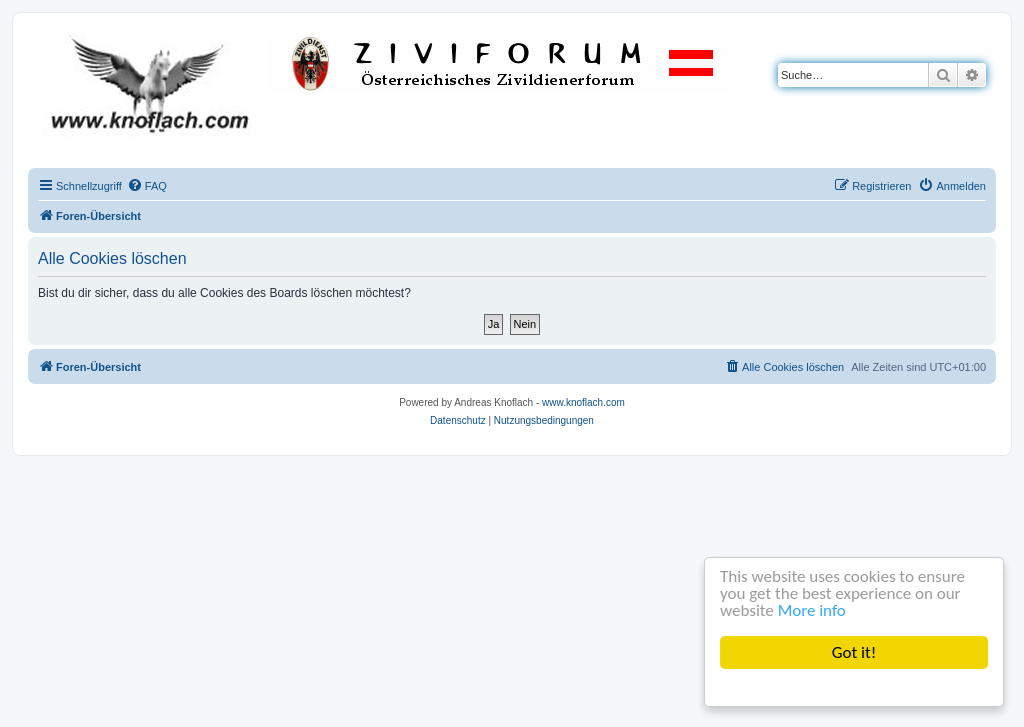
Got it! (854, 652)
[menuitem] (147, 186)
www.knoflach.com (583, 402)
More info (812, 610)
